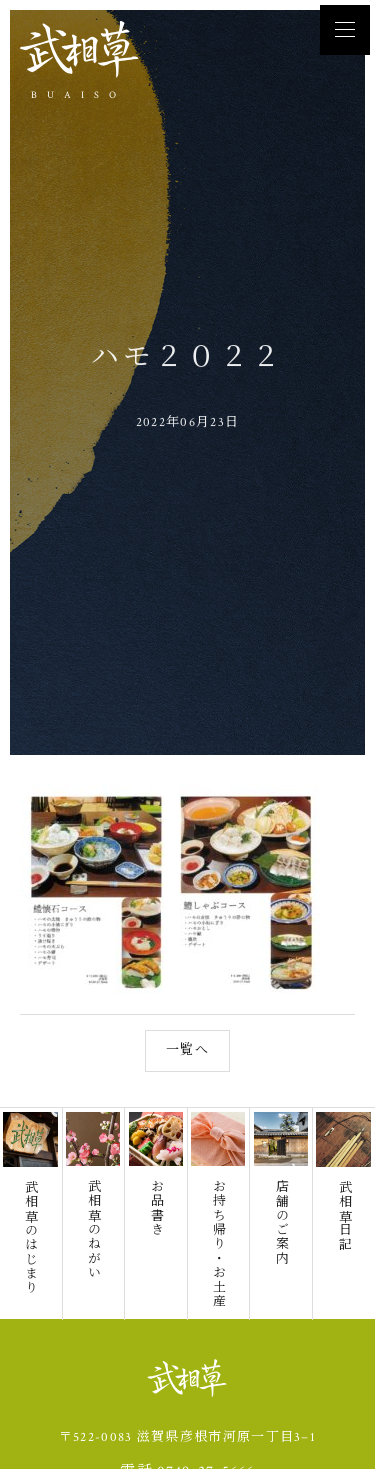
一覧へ (187, 1008)
